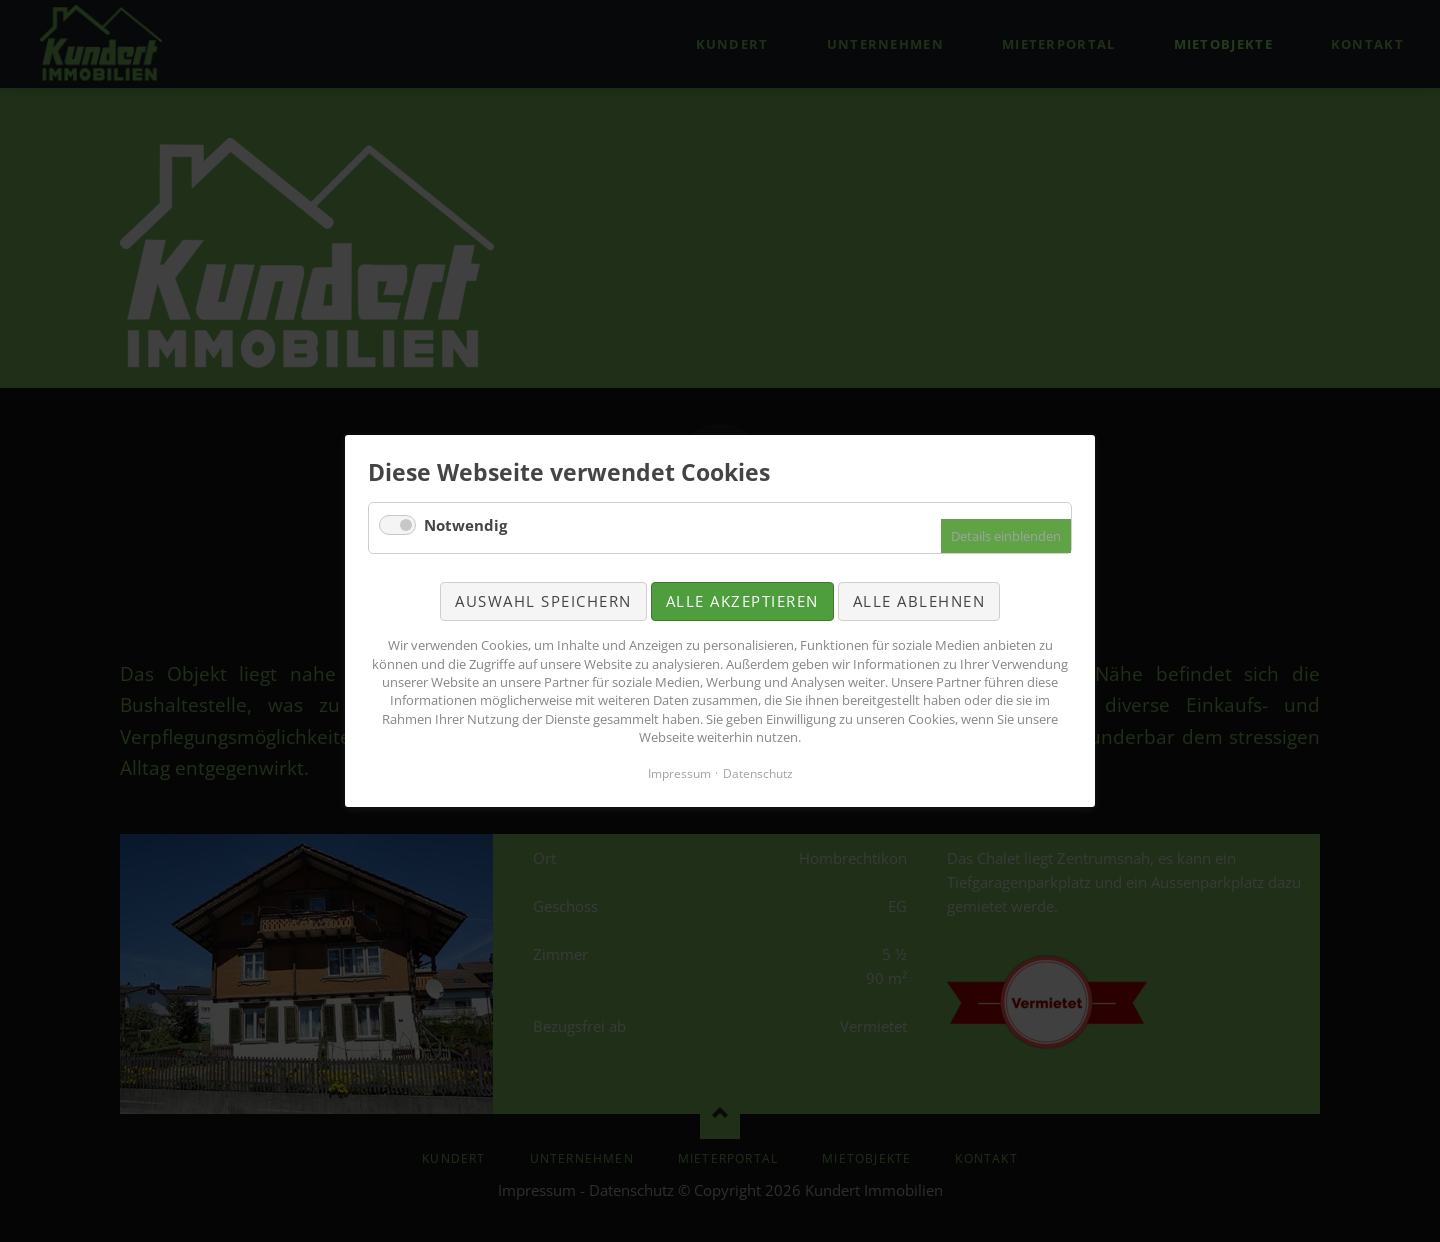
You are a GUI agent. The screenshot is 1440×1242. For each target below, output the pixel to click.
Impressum (679, 773)
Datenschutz (758, 773)
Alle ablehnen (919, 601)
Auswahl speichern (543, 601)
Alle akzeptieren (742, 601)
